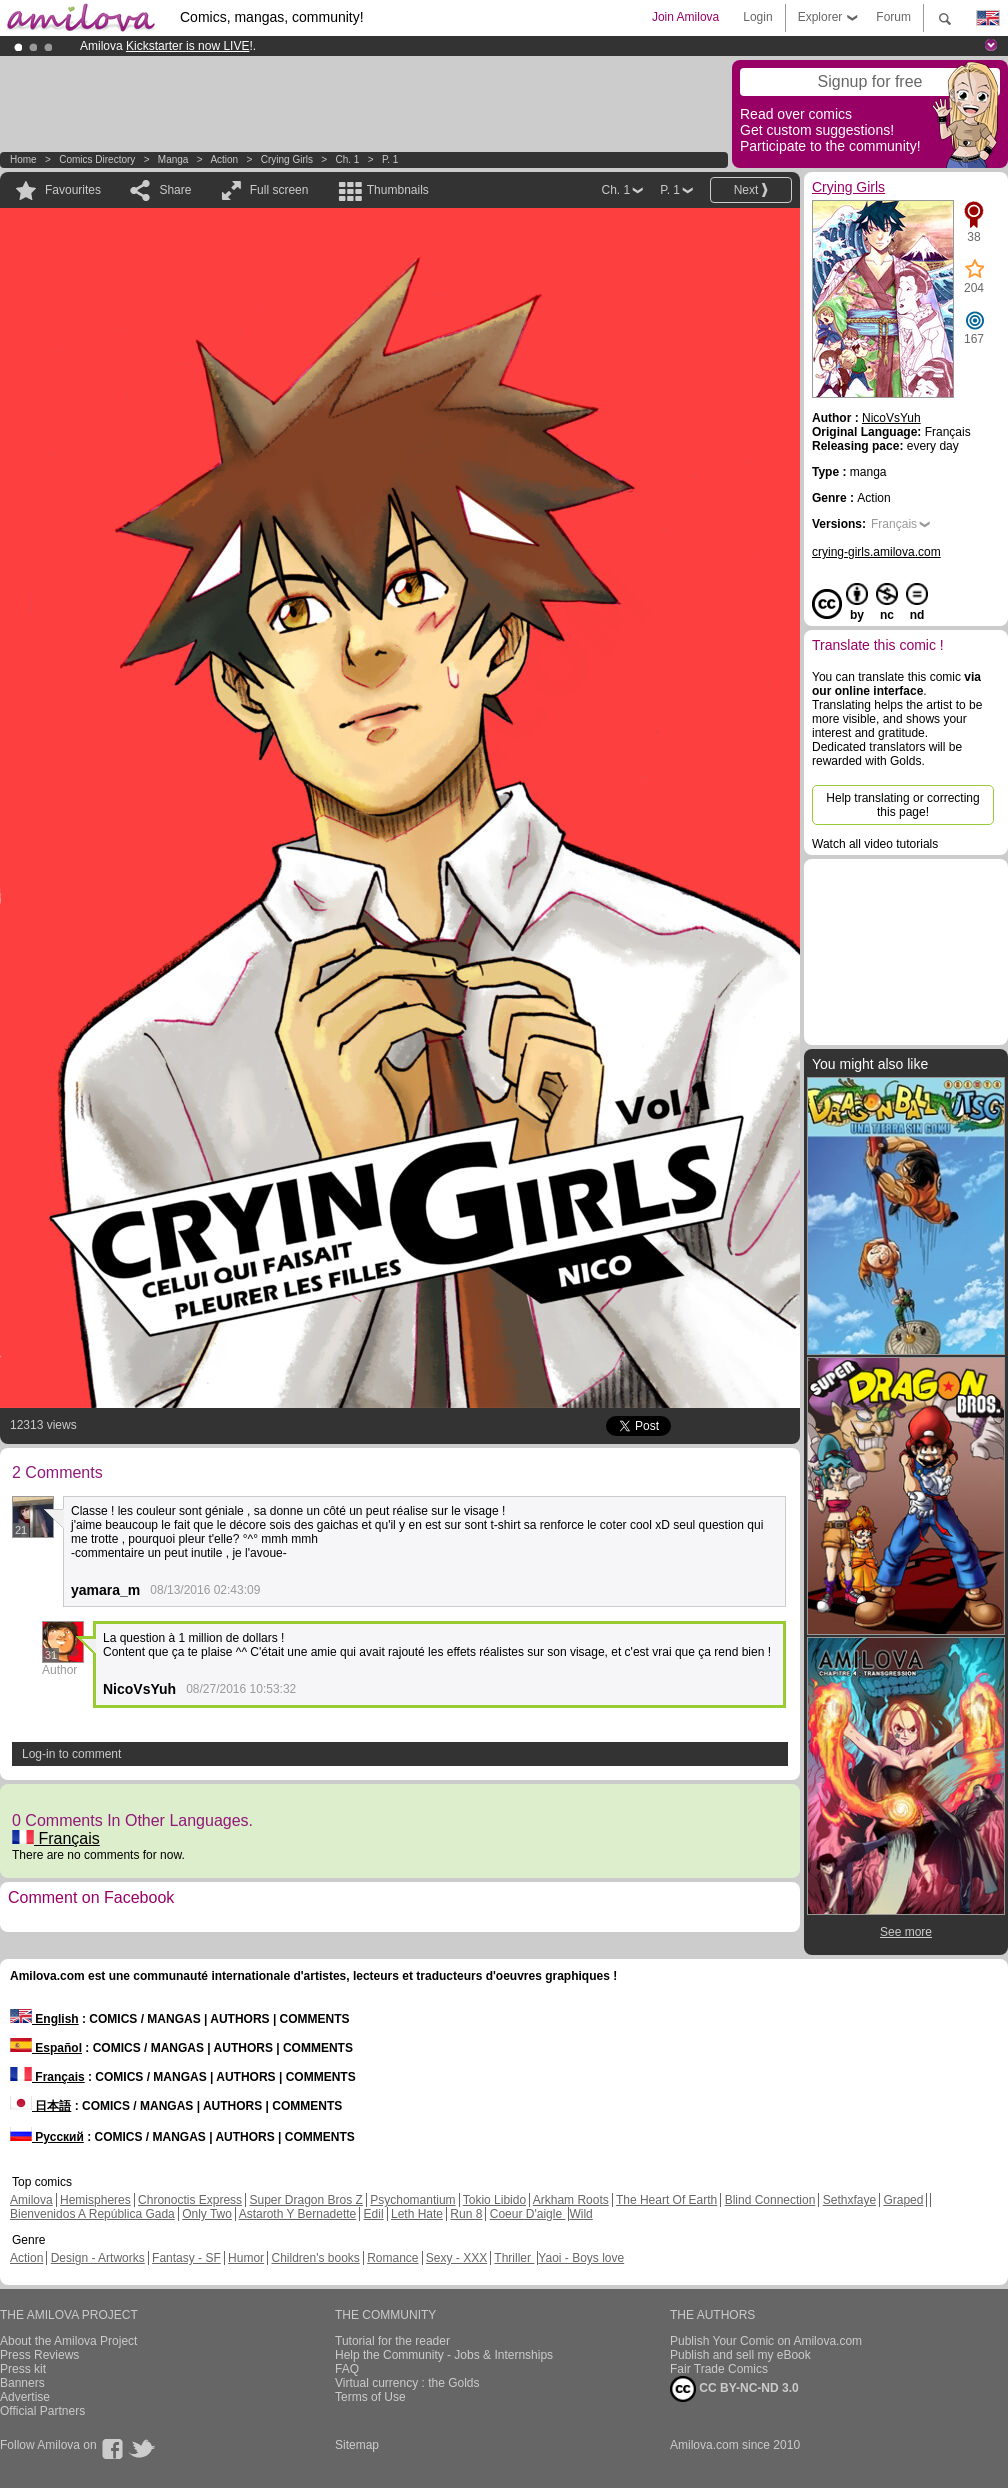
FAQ (347, 2369)
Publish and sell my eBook (740, 2355)
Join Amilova (685, 17)
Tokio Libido (494, 2200)
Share (175, 190)
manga (173, 159)
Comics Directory (97, 159)
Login (757, 17)
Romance (392, 2258)
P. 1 (390, 159)
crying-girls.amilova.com (876, 552)
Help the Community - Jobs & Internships (444, 2355)
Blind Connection (770, 2200)
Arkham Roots (571, 2200)
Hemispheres (95, 2200)
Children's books (315, 2258)
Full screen (279, 190)
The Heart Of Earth (666, 2200)
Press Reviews (39, 2355)
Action (224, 159)
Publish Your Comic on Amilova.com (766, 2341)
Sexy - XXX (456, 2258)
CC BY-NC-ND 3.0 (734, 2389)
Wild (580, 2214)
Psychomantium (412, 2200)
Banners (22, 2383)
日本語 (40, 2106)
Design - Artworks (98, 2258)
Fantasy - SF (186, 2258)
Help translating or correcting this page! (902, 805)
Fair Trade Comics (719, 2369)
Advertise (25, 2397)
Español (46, 2048)
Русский (47, 2137)
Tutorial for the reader (392, 2341)
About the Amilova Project (68, 2341)
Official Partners (42, 2411)
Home (23, 159)
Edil (374, 2214)
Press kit (23, 2369)
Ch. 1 (347, 159)
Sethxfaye (849, 2200)
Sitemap (357, 2445)
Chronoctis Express (190, 2200)
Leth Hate (417, 2214)
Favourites (73, 190)
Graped (903, 2200)
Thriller (514, 2258)
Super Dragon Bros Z (305, 2200)
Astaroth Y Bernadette (298, 2214)
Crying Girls (287, 159)
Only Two (207, 2214)
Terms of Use (370, 2397)
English (44, 2019)
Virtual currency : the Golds (407, 2383)
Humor (246, 2258)
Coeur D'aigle (528, 2214)
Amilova (31, 2200)
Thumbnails (398, 190)
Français (56, 1838)
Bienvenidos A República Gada (92, 2214)
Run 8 (466, 2214)
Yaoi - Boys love (581, 2258)
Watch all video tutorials (875, 844)
